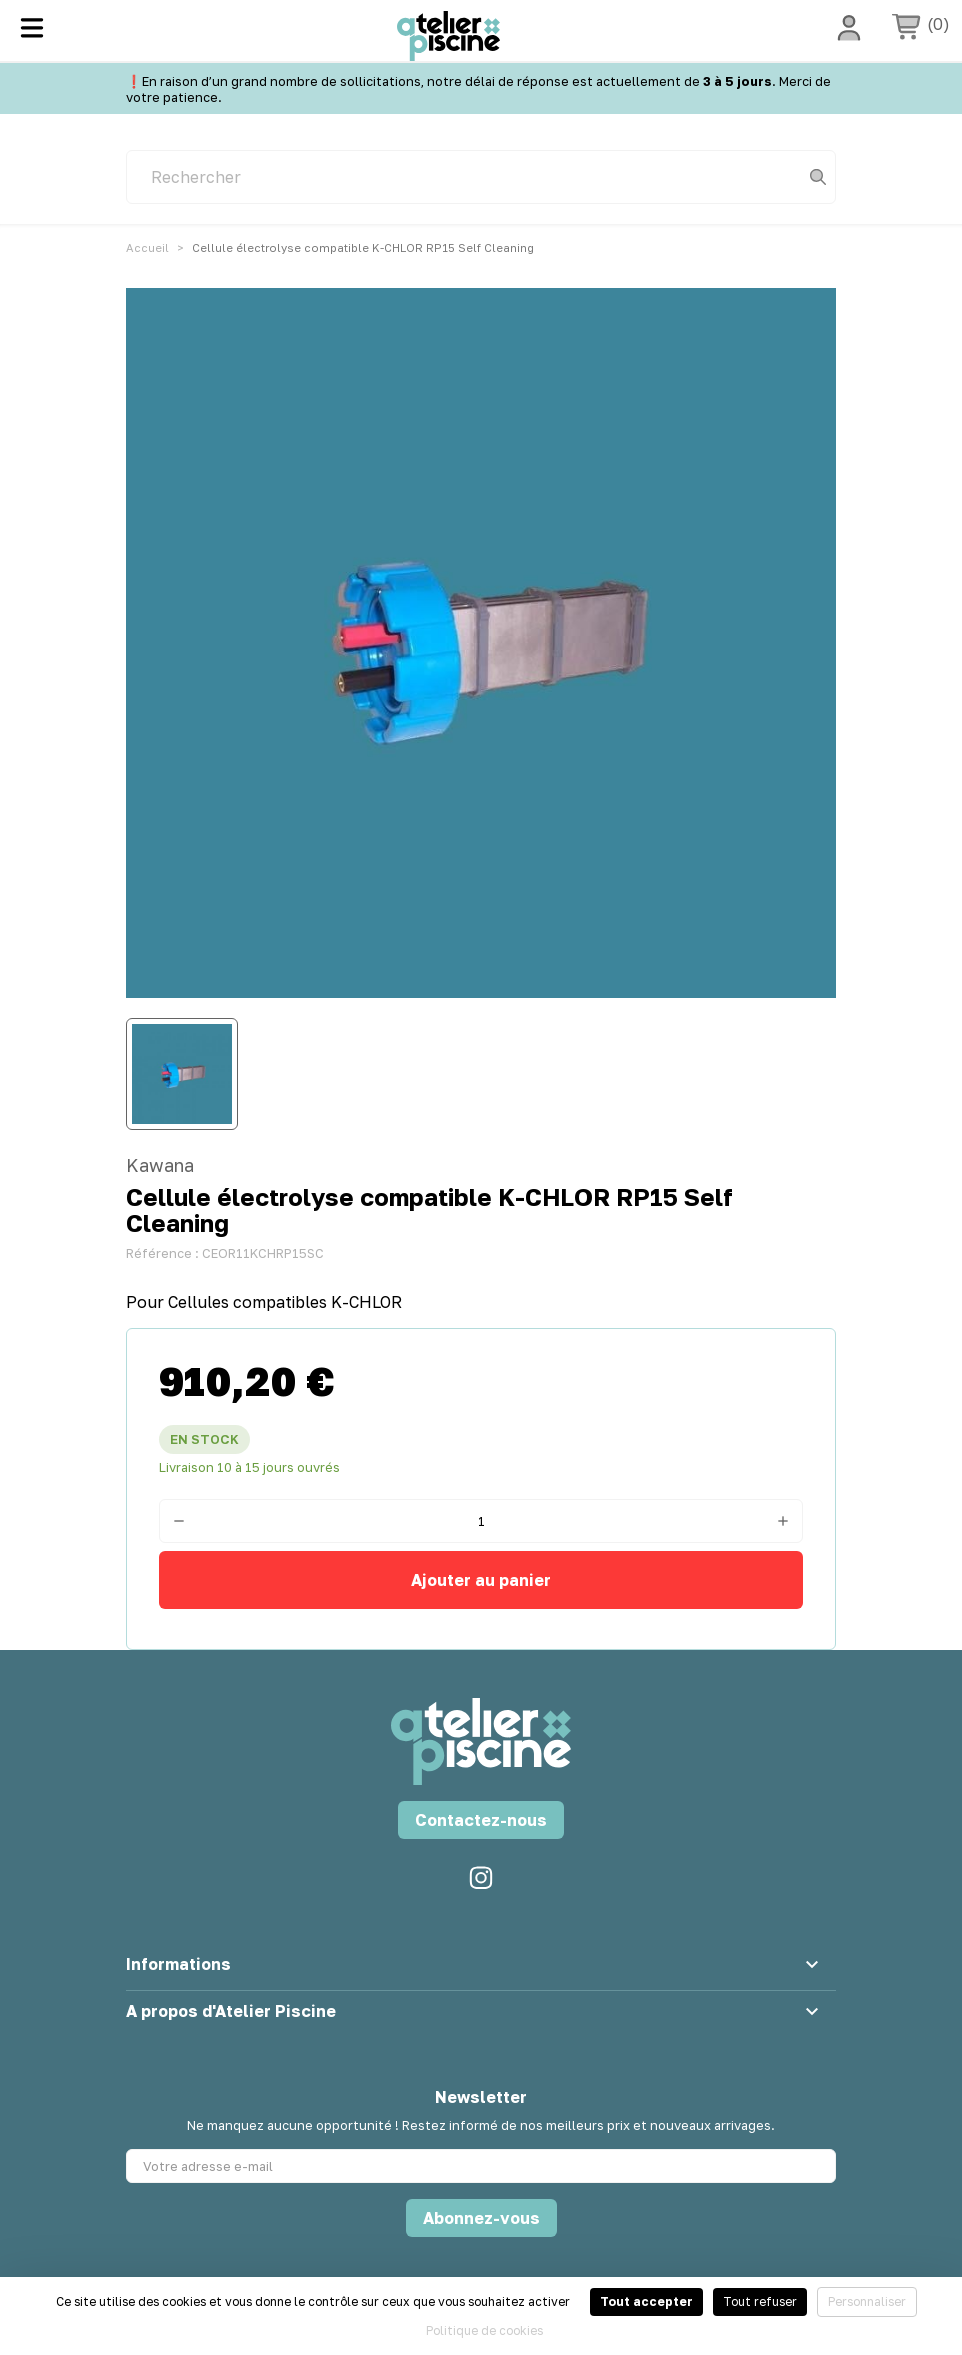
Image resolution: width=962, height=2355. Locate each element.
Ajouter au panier (481, 1580)
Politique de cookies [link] (484, 2330)
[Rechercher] (481, 177)
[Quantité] (481, 1521)
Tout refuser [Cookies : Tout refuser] (760, 2301)
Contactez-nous (481, 1820)
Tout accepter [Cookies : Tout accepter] (646, 2301)
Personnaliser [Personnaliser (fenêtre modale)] (867, 2301)
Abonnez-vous (481, 2218)
